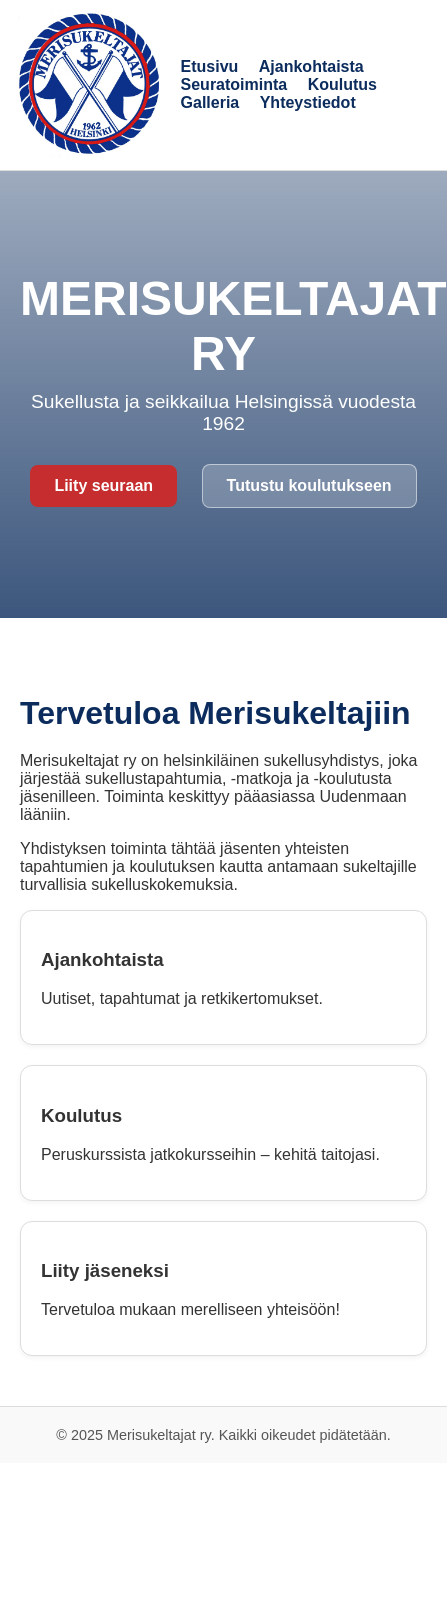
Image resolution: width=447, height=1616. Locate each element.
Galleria (210, 102)
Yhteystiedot (308, 102)
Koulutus (342, 84)
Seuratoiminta (234, 84)
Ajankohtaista (311, 66)
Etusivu (210, 66)
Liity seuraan (103, 485)
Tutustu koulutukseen (309, 485)
